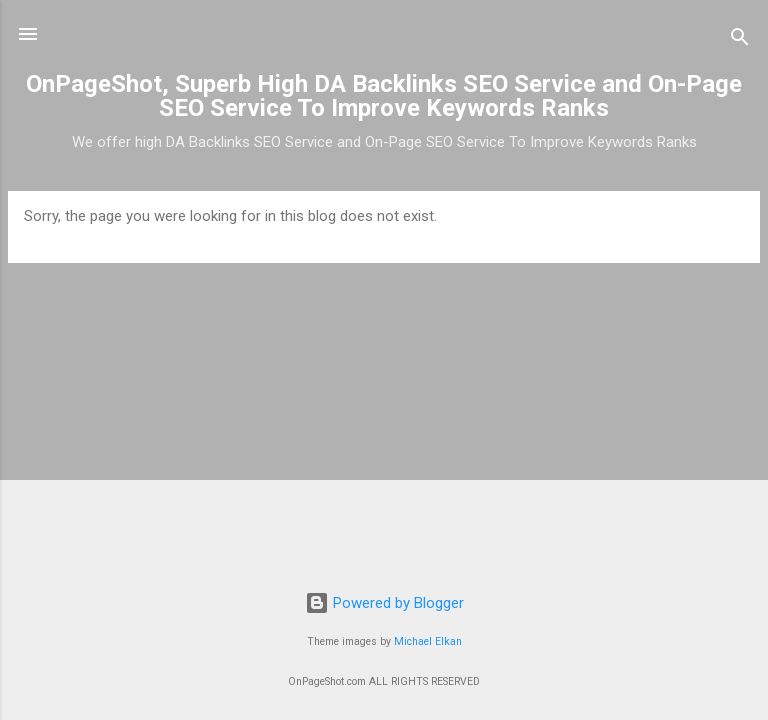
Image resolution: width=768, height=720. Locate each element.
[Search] (740, 40)
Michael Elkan (428, 641)
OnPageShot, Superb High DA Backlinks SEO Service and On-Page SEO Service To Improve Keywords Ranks (384, 96)
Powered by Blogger (384, 603)
